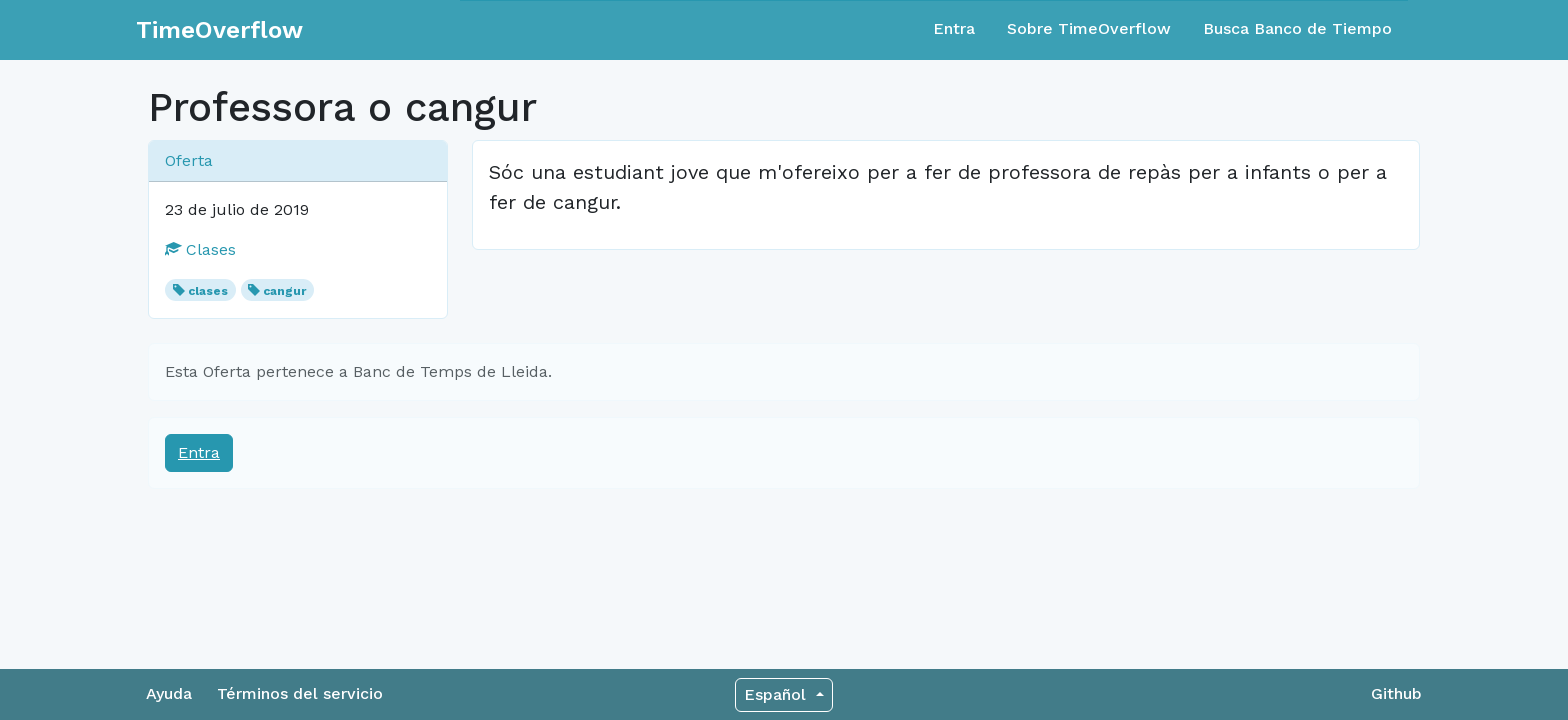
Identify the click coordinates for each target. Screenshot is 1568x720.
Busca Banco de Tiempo (1297, 28)
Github (1396, 693)
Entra (954, 28)
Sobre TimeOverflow (1089, 28)
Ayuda (169, 693)
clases (208, 291)
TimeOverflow (219, 30)
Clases (200, 249)
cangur (284, 291)
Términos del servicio (300, 693)
